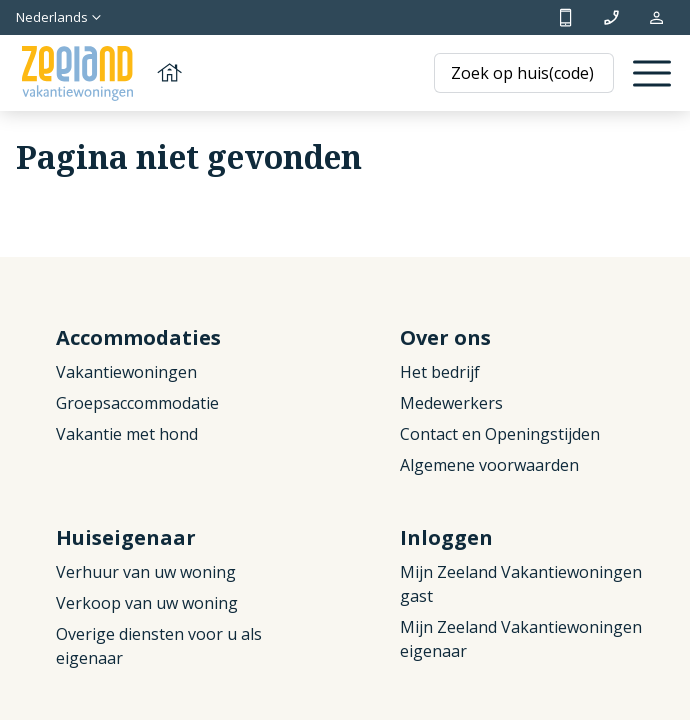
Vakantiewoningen (126, 372)
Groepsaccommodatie (137, 403)
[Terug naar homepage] (100, 73)
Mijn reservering (656, 17)
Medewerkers (451, 403)
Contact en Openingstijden (500, 434)
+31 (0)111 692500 (565, 17)
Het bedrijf (440, 372)
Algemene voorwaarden (489, 465)
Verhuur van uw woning (146, 572)
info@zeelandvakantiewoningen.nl (611, 17)
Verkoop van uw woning (147, 603)
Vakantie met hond (127, 434)
